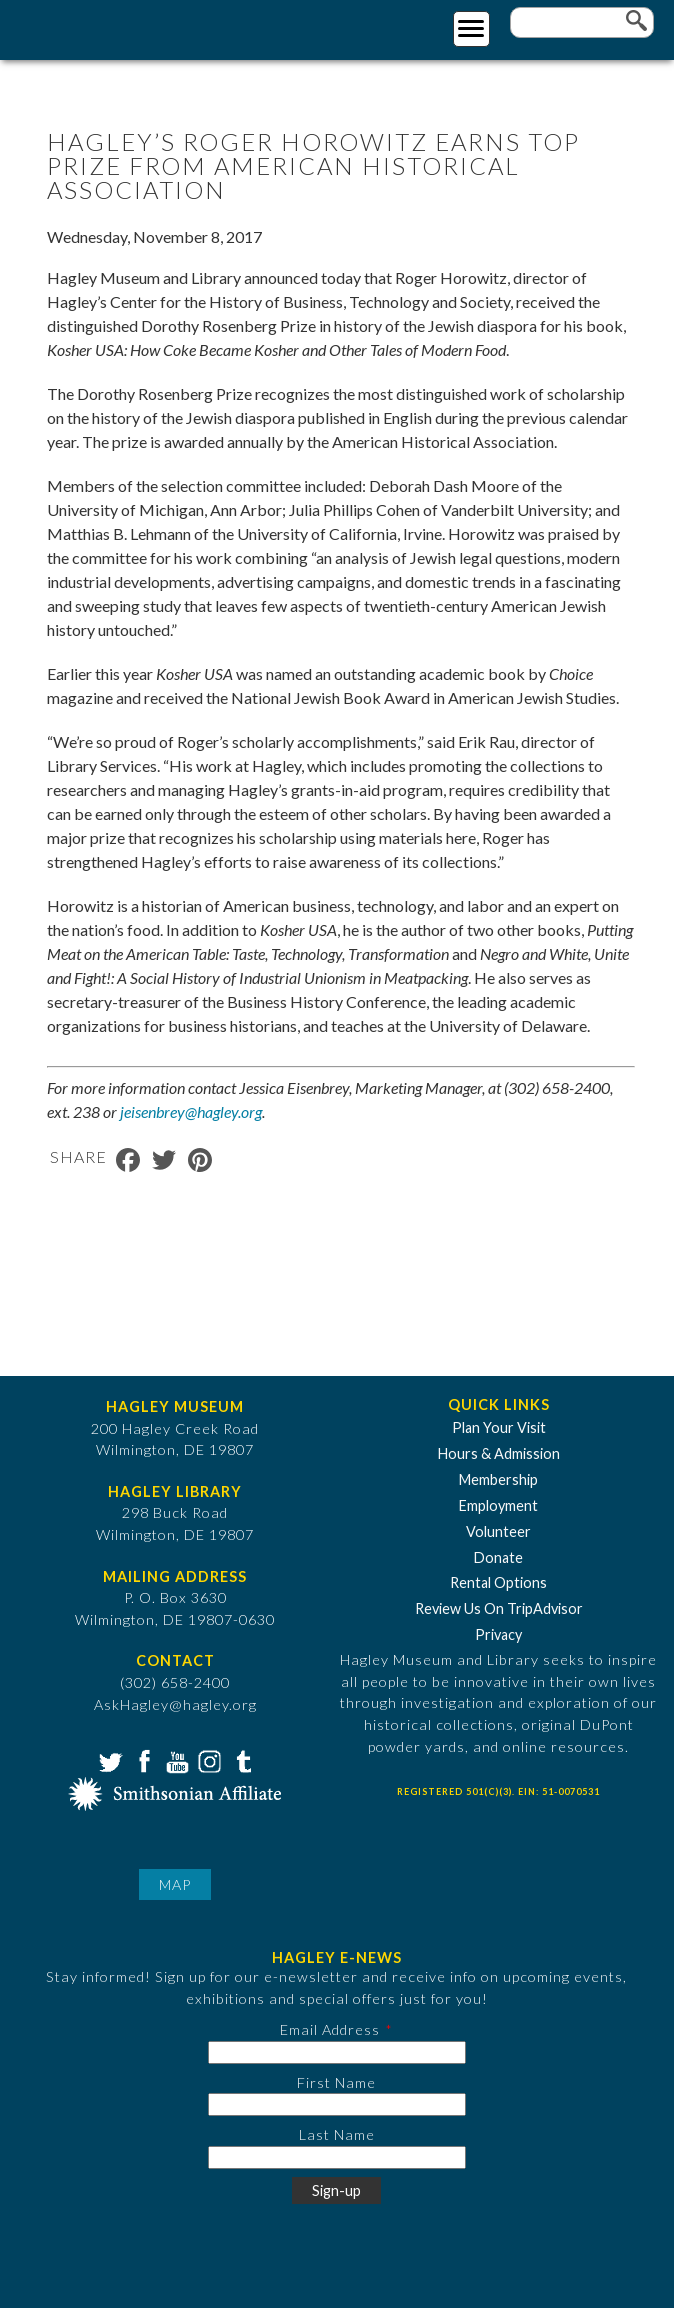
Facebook (142, 1760)
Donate (498, 1557)
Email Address (330, 2029)
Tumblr (241, 1760)
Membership (498, 1479)
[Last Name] (337, 2157)
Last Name (337, 2134)
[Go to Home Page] (97, 26)
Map (175, 1884)
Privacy (498, 1634)
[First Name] (337, 2104)
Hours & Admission (499, 1453)
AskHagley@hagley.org (175, 1704)
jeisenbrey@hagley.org (191, 1111)
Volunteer (498, 1531)
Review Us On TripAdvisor (499, 1608)
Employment (498, 1505)
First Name (336, 2082)
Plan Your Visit (499, 1427)
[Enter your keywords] (582, 22)
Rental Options (498, 1582)
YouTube (175, 1760)
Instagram (208, 1760)
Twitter (109, 1760)
